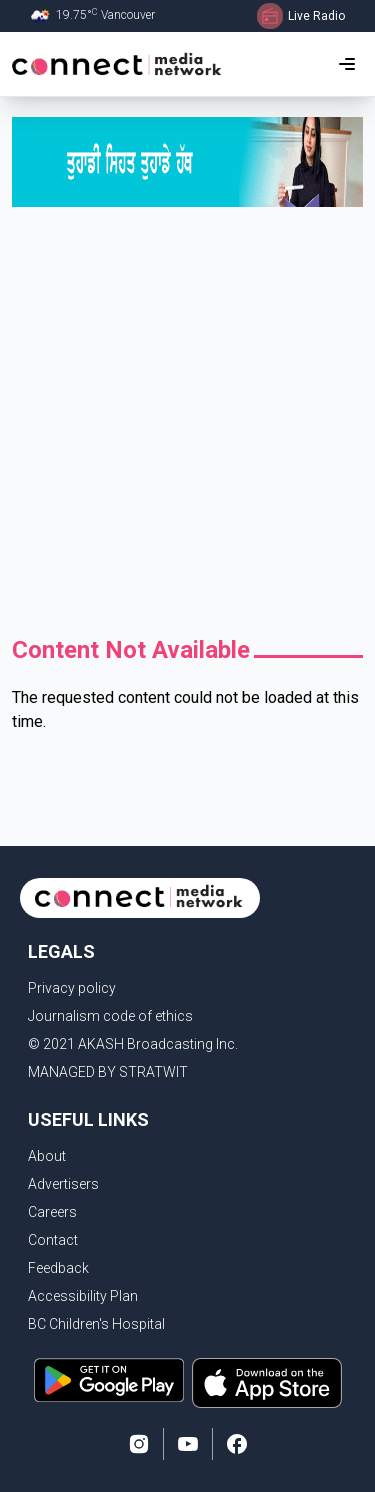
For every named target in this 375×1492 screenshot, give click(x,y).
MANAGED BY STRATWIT (108, 1072)
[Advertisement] (187, 426)
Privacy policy (72, 988)
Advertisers (63, 1184)
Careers (52, 1212)
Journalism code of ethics (110, 1016)
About (47, 1156)
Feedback (58, 1268)
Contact (53, 1240)
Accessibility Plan (83, 1296)
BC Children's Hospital (96, 1324)
